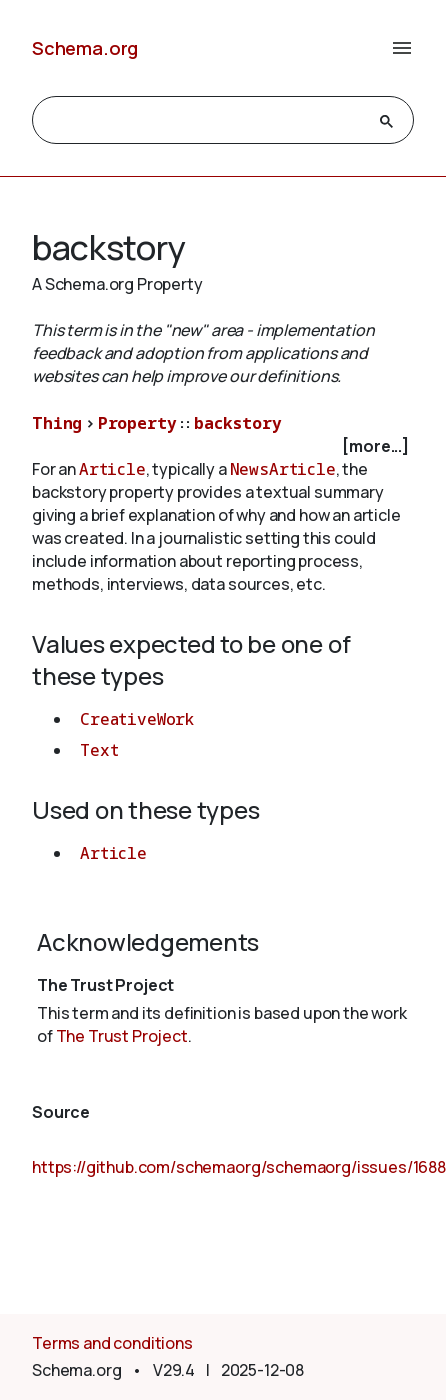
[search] (205, 121)
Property (137, 423)
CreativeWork (137, 719)
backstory (238, 423)
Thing (57, 423)
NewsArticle (283, 469)
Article (112, 469)
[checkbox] (223, 446)
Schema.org (85, 48)
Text (99, 750)
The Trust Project (122, 1036)
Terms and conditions (112, 1343)
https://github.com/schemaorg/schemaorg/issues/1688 (239, 1167)
